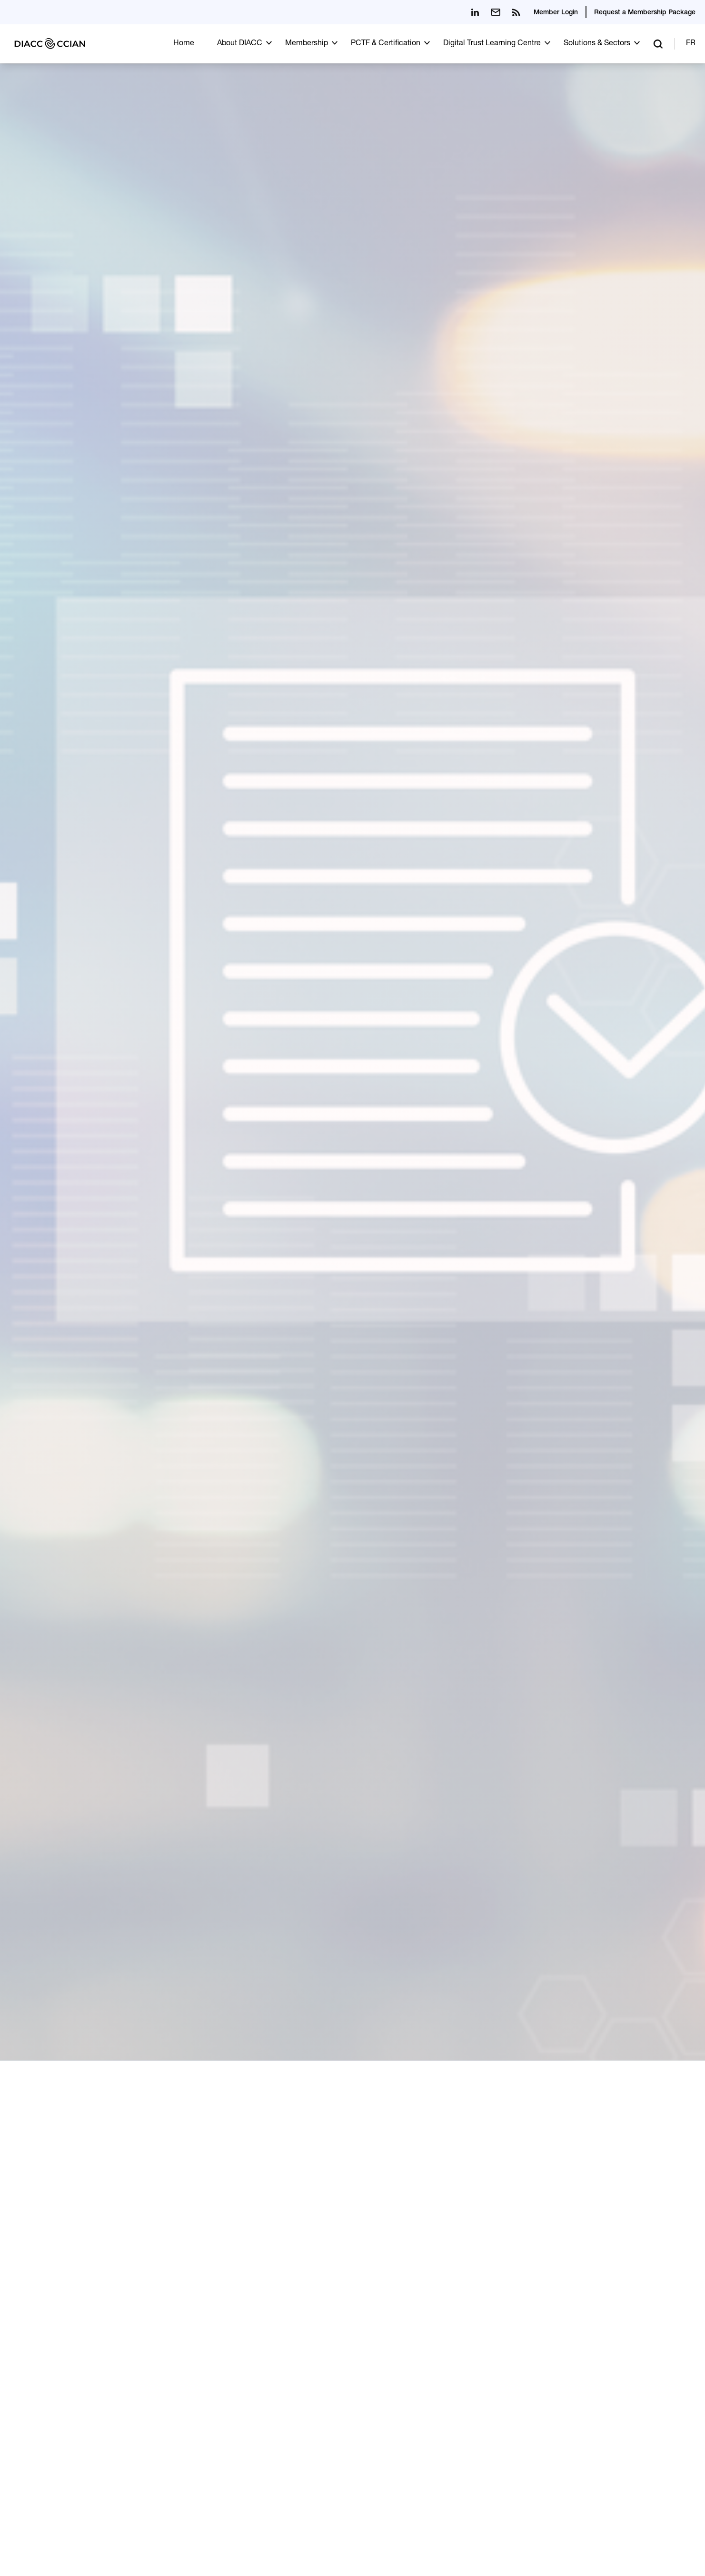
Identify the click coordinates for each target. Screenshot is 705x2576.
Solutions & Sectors (597, 44)
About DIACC (239, 44)
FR (690, 44)
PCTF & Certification (385, 44)
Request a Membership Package (644, 13)
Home (183, 44)
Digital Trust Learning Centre (492, 44)
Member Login (556, 13)
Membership (306, 44)
